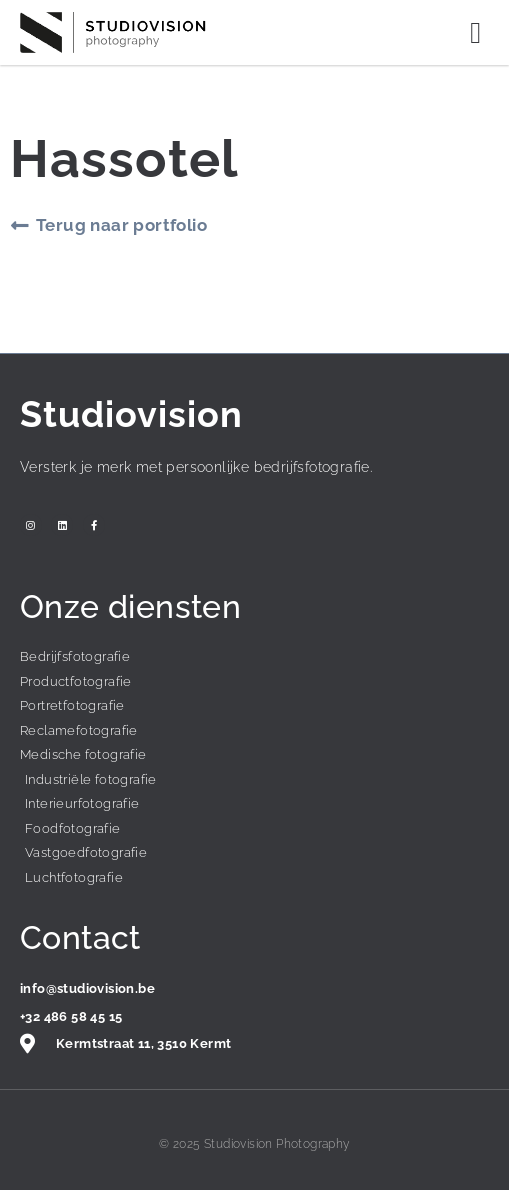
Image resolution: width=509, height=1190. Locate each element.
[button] (476, 32)
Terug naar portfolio (121, 225)
